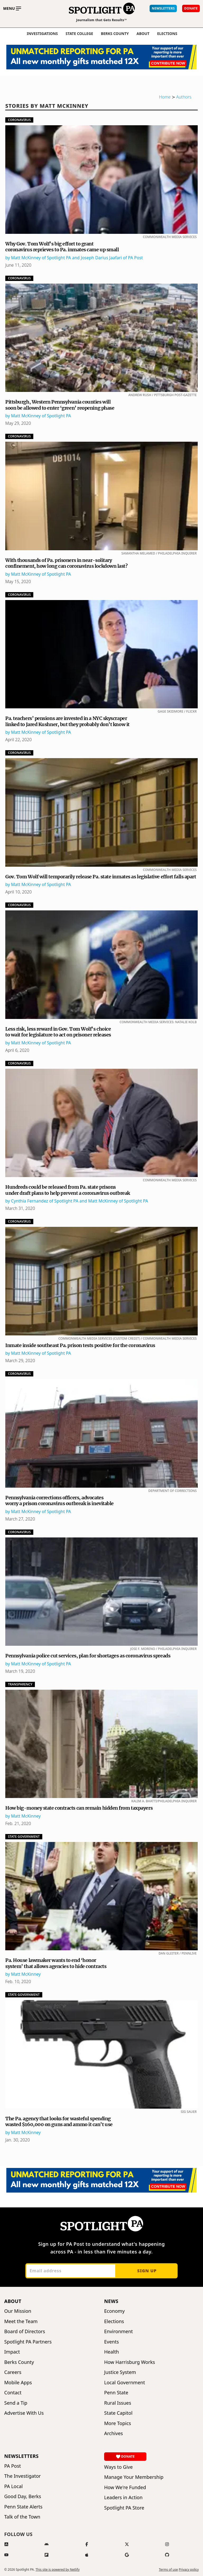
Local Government (124, 2383)
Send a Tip (15, 2403)
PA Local (13, 2486)
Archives (113, 2433)
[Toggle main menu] (12, 8)
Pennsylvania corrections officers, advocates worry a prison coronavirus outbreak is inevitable (59, 1501)
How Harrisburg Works (129, 2362)
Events (111, 2342)
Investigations (42, 33)
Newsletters (21, 2456)
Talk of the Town (22, 2517)
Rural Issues (117, 2403)
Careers (12, 2372)
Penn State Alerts (23, 2507)
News (111, 2301)
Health (111, 2352)
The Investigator (22, 2476)
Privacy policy (189, 2570)
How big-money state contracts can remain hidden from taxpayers (79, 1808)
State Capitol (118, 2413)
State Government (24, 1836)
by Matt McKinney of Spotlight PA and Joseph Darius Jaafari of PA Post (74, 258)
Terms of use (168, 2570)
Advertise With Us (24, 2413)
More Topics (117, 2423)
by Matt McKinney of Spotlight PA (38, 416)
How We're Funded (125, 2487)
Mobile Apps (18, 2383)
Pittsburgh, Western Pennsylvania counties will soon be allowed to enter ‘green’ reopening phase (59, 405)
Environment (118, 2331)
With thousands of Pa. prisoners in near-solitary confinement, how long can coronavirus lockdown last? (66, 563)
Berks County (115, 33)
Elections (114, 2321)
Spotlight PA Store (124, 2508)
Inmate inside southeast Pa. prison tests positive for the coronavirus (80, 1345)
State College (79, 33)
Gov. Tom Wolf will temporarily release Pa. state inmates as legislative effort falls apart (100, 877)
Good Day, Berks (22, 2496)
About (143, 33)
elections (167, 33)
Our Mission (17, 2311)
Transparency (20, 1684)
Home (164, 97)
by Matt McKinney (23, 1816)
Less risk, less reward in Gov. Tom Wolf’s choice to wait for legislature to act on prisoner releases (58, 1032)
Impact (12, 2352)
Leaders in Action (123, 2497)
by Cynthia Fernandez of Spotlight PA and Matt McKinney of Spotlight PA (76, 1201)
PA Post (12, 2466)
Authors (183, 97)
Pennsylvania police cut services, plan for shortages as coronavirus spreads (87, 1656)
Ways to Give (118, 2467)
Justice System (120, 2372)
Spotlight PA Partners (28, 2342)
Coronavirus (19, 120)
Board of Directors (24, 2331)
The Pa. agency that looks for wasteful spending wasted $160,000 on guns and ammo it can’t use (59, 2122)
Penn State (116, 2393)
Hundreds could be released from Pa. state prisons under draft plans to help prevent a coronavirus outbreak (67, 1190)
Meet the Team (21, 2321)
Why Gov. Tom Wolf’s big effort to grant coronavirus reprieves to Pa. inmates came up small (62, 247)
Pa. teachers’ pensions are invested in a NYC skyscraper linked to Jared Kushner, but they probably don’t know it (67, 721)
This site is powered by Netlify (57, 2569)
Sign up (146, 2271)
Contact (12, 2393)
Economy (114, 2311)
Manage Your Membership (133, 2477)
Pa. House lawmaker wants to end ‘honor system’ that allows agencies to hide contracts (55, 1963)
